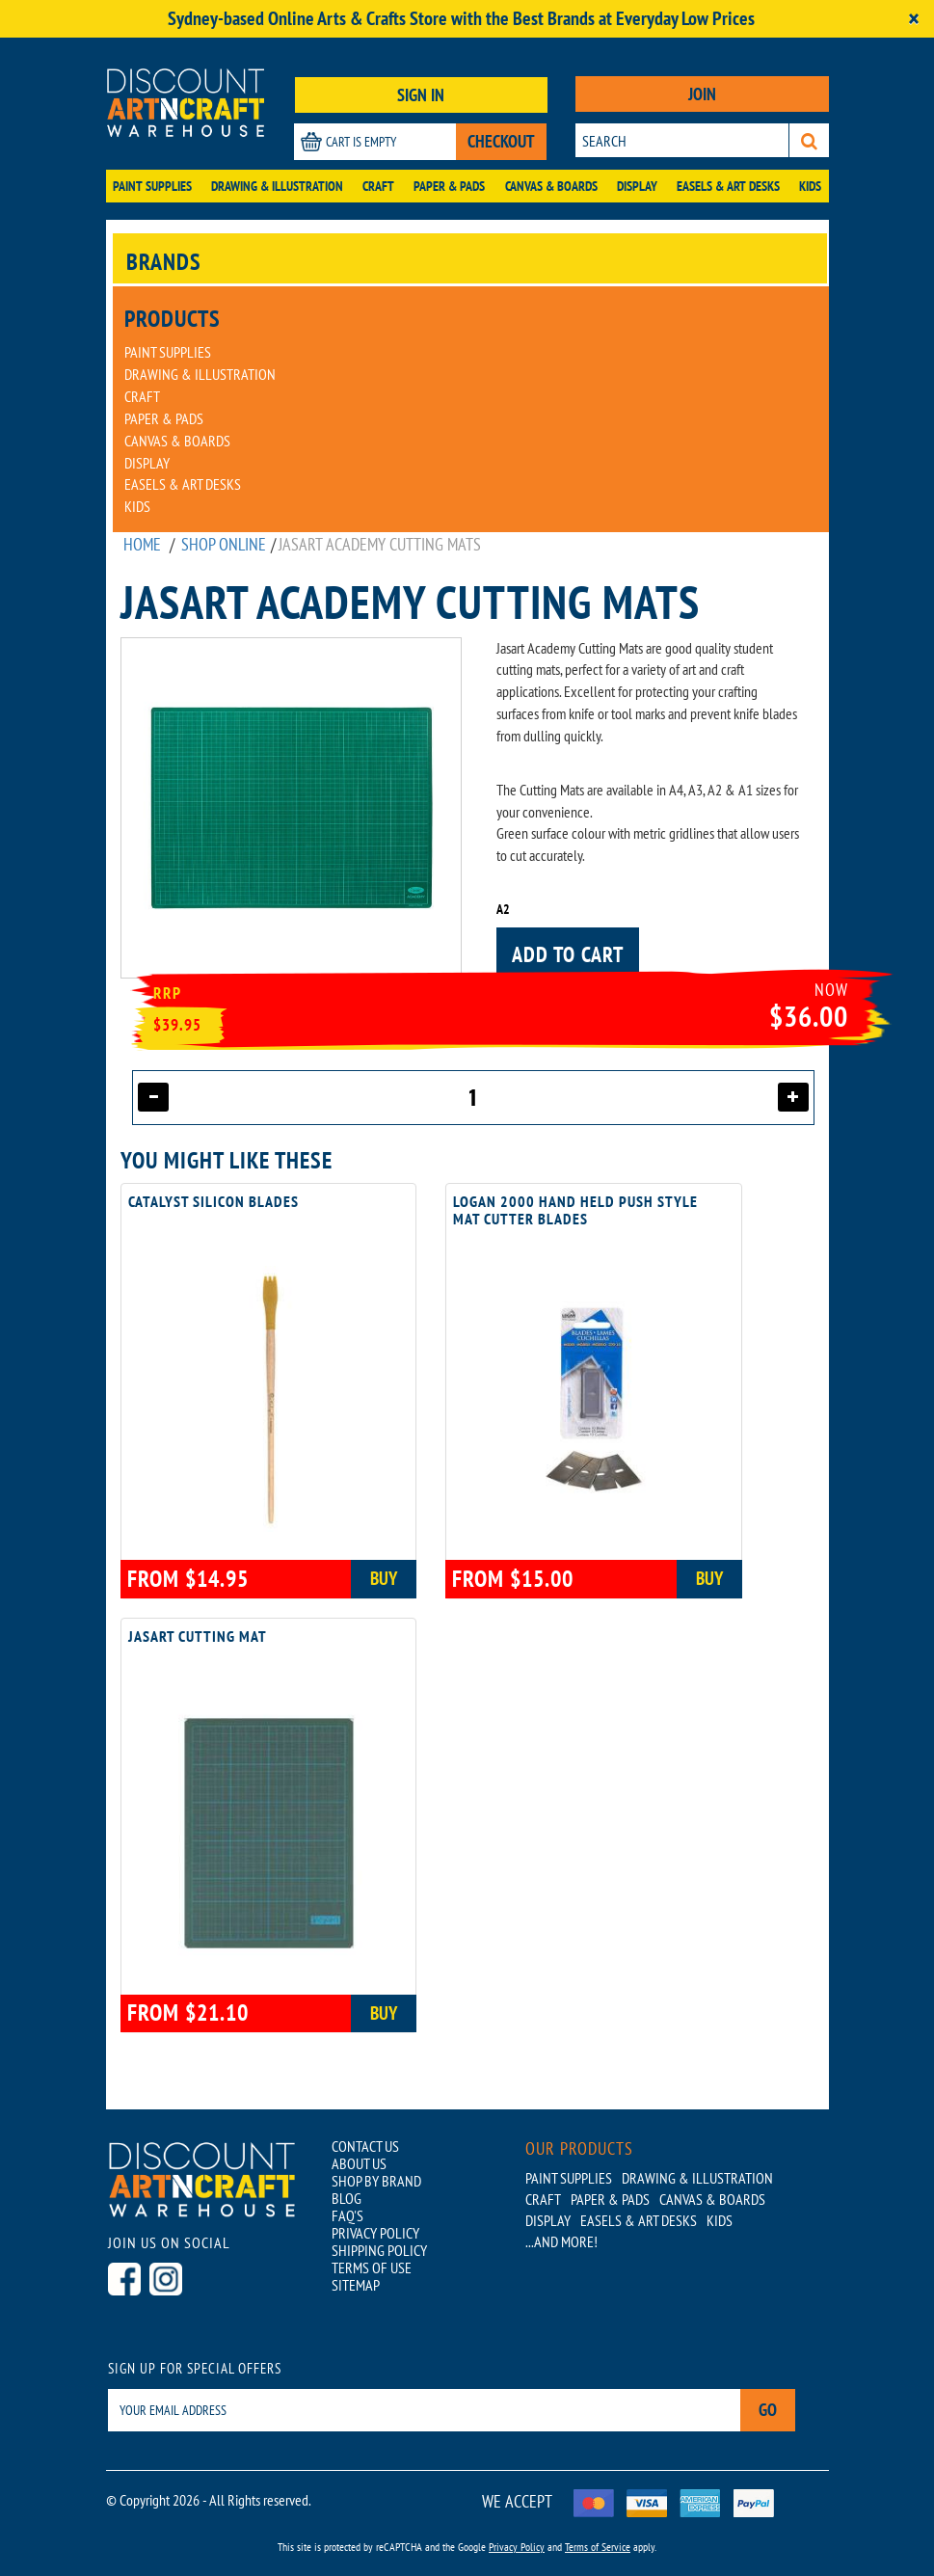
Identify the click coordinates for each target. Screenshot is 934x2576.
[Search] (809, 140)
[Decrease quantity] (153, 1097)
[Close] (914, 19)
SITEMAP (356, 2284)
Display (637, 186)
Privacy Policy (517, 2546)
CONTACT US (365, 2146)
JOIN (702, 94)
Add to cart (568, 954)
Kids (810, 186)
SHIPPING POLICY (379, 2250)
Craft (378, 186)
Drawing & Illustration (277, 186)
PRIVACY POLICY (375, 2232)
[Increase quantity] (793, 1097)
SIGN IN (420, 95)
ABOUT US (359, 2163)
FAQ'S (347, 2215)
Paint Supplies (152, 186)
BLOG (346, 2198)
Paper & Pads (449, 186)
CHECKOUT (501, 141)
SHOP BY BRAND (376, 2180)
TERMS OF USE (372, 2267)
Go (768, 2410)
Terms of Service (597, 2546)
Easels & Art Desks (728, 186)
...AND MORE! (561, 2241)
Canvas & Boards (551, 186)
